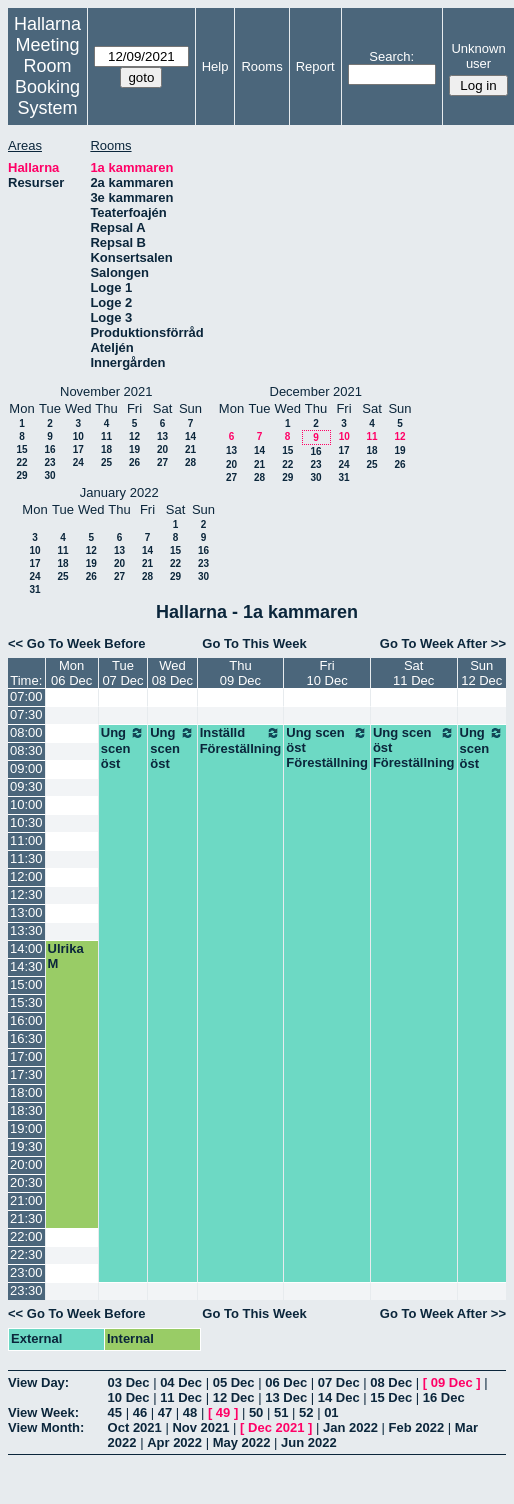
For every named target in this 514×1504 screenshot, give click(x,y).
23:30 (26, 1290)
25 (106, 462)
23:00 (26, 1272)
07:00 (26, 696)
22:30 (26, 1254)
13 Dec (286, 1397)
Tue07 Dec (122, 673)
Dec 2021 (276, 1427)
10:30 (26, 822)
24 (78, 462)
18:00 (26, 1092)
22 (21, 462)
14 (190, 436)
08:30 (26, 750)
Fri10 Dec (326, 673)
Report (315, 66)
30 (49, 475)
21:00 (26, 1200)
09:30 (26, 786)
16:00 (26, 1020)
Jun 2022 (309, 1442)
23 (49, 462)
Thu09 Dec (240, 673)
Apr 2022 (174, 1442)
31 (343, 477)
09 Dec (452, 1382)
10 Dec (129, 1397)
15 (21, 449)
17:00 (26, 1056)
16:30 (26, 1038)
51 (281, 1412)
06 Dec (286, 1382)
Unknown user (478, 56)
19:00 (26, 1128)
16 (49, 449)
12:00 (26, 876)
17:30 (26, 1074)
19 (134, 449)
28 (190, 462)
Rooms (261, 66)
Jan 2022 (350, 1427)
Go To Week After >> (443, 643)
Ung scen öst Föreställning (327, 747)
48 (190, 1412)
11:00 (26, 840)
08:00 (26, 732)
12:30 (26, 894)
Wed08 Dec (172, 673)
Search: (391, 56)
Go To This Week (254, 643)
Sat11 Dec (413, 673)
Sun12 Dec (481, 673)
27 (162, 462)
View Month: (46, 1427)
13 (162, 436)
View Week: (43, 1412)
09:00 (26, 768)
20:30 (26, 1182)
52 (306, 1412)
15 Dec (391, 1397)
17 (78, 449)
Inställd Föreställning (241, 740)
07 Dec (339, 1382)
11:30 (26, 858)
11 (106, 436)
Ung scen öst (123, 748)
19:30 (26, 1146)
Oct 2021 (135, 1427)
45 (115, 1412)
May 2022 (242, 1442)
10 (78, 436)
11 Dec (181, 1397)
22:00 (26, 1236)
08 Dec (391, 1382)
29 (21, 475)
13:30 (26, 930)
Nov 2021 (200, 1427)
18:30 (26, 1110)
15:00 (26, 984)
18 (106, 449)
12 (134, 436)
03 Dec (129, 1382)
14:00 (26, 948)
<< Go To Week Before (77, 643)
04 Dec (181, 1382)
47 (165, 1412)
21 (190, 449)
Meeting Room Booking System (47, 76)
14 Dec (339, 1397)
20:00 (26, 1164)
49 (223, 1412)
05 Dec (234, 1382)
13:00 (26, 912)
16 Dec (444, 1397)
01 (331, 1412)
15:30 (26, 1002)
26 (134, 462)
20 (162, 449)
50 (256, 1412)
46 (140, 1412)
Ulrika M (66, 956)
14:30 (26, 966)
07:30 (26, 714)
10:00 (26, 804)
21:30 (26, 1218)
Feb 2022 (417, 1427)
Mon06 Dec (71, 673)
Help (215, 66)
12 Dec (234, 1397)
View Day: (38, 1382)
